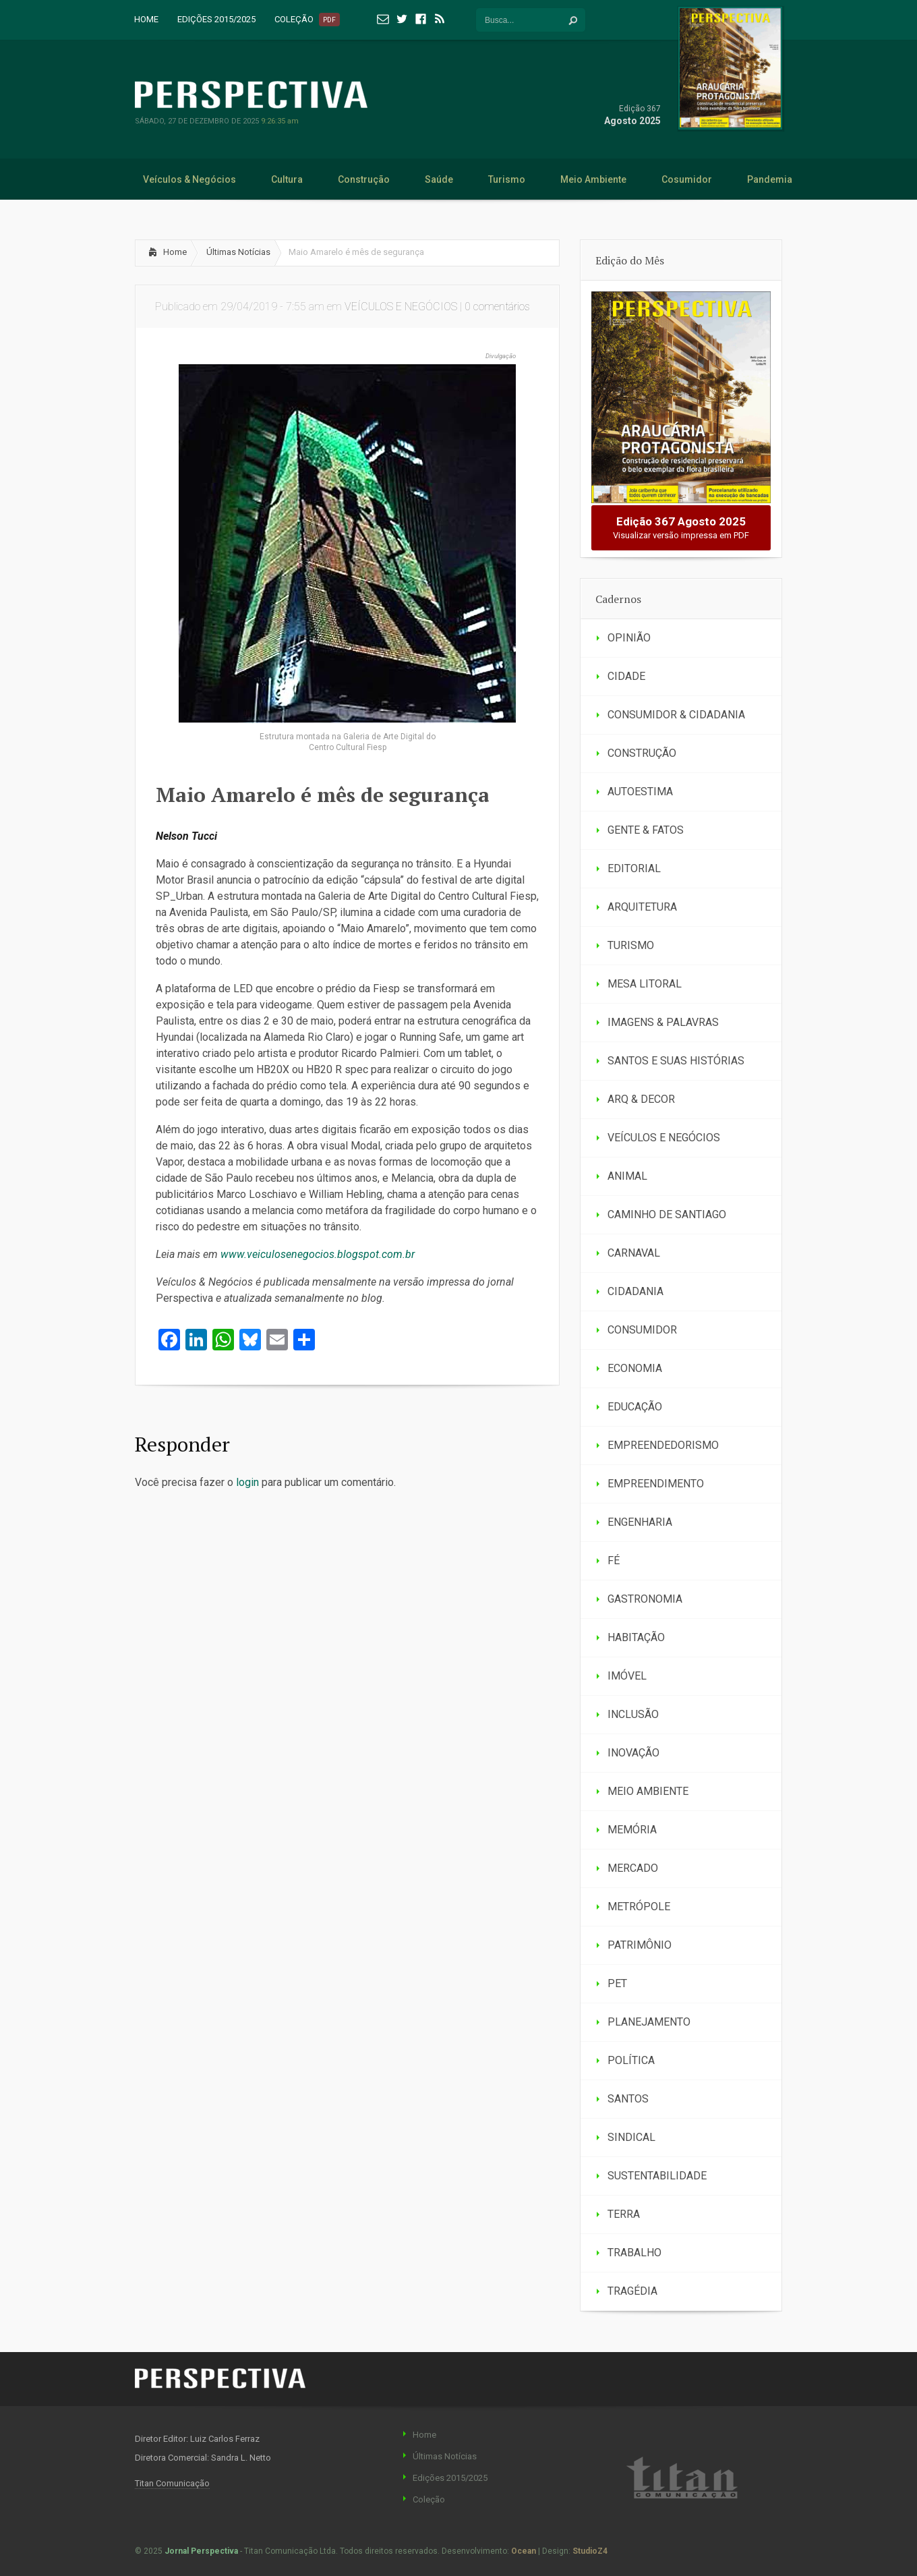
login (247, 1482)
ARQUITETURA (642, 906)
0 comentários (497, 306)
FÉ (614, 1560)
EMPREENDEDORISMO (663, 1445)
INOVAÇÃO (633, 1752)
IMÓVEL (627, 1675)
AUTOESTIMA (640, 791)
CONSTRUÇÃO (642, 753)
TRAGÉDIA (632, 2291)
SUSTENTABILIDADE (657, 2175)
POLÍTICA (631, 2060)
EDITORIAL (634, 868)
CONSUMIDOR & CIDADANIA (676, 714)
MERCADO (633, 1868)
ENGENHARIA (640, 1522)
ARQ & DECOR (641, 1099)
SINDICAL (631, 2137)
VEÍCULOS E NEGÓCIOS (401, 306)
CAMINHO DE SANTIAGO (667, 1214)
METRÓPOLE (639, 1906)
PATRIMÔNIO (640, 1945)
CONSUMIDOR (642, 1329)
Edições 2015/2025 (450, 2478)
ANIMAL (627, 1176)
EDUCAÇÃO (635, 1406)
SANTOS (628, 2098)
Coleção (429, 2499)
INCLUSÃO (633, 1714)
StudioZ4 (590, 2551)
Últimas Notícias (238, 252)
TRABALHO (634, 2252)
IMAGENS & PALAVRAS (663, 1022)
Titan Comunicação (172, 2483)
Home (175, 252)
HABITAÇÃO (636, 1637)
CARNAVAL (634, 1253)
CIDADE (626, 676)
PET (617, 1983)
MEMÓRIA (632, 1829)
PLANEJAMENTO (649, 2021)
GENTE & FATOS (646, 830)
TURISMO (631, 945)
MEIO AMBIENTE (648, 1791)
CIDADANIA (635, 1291)
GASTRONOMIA (645, 1599)
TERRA (624, 2214)
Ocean (523, 2551)
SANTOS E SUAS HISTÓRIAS (676, 1060)
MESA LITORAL (645, 983)
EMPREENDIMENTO (656, 1483)
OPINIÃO (629, 637)
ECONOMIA (635, 1368)
